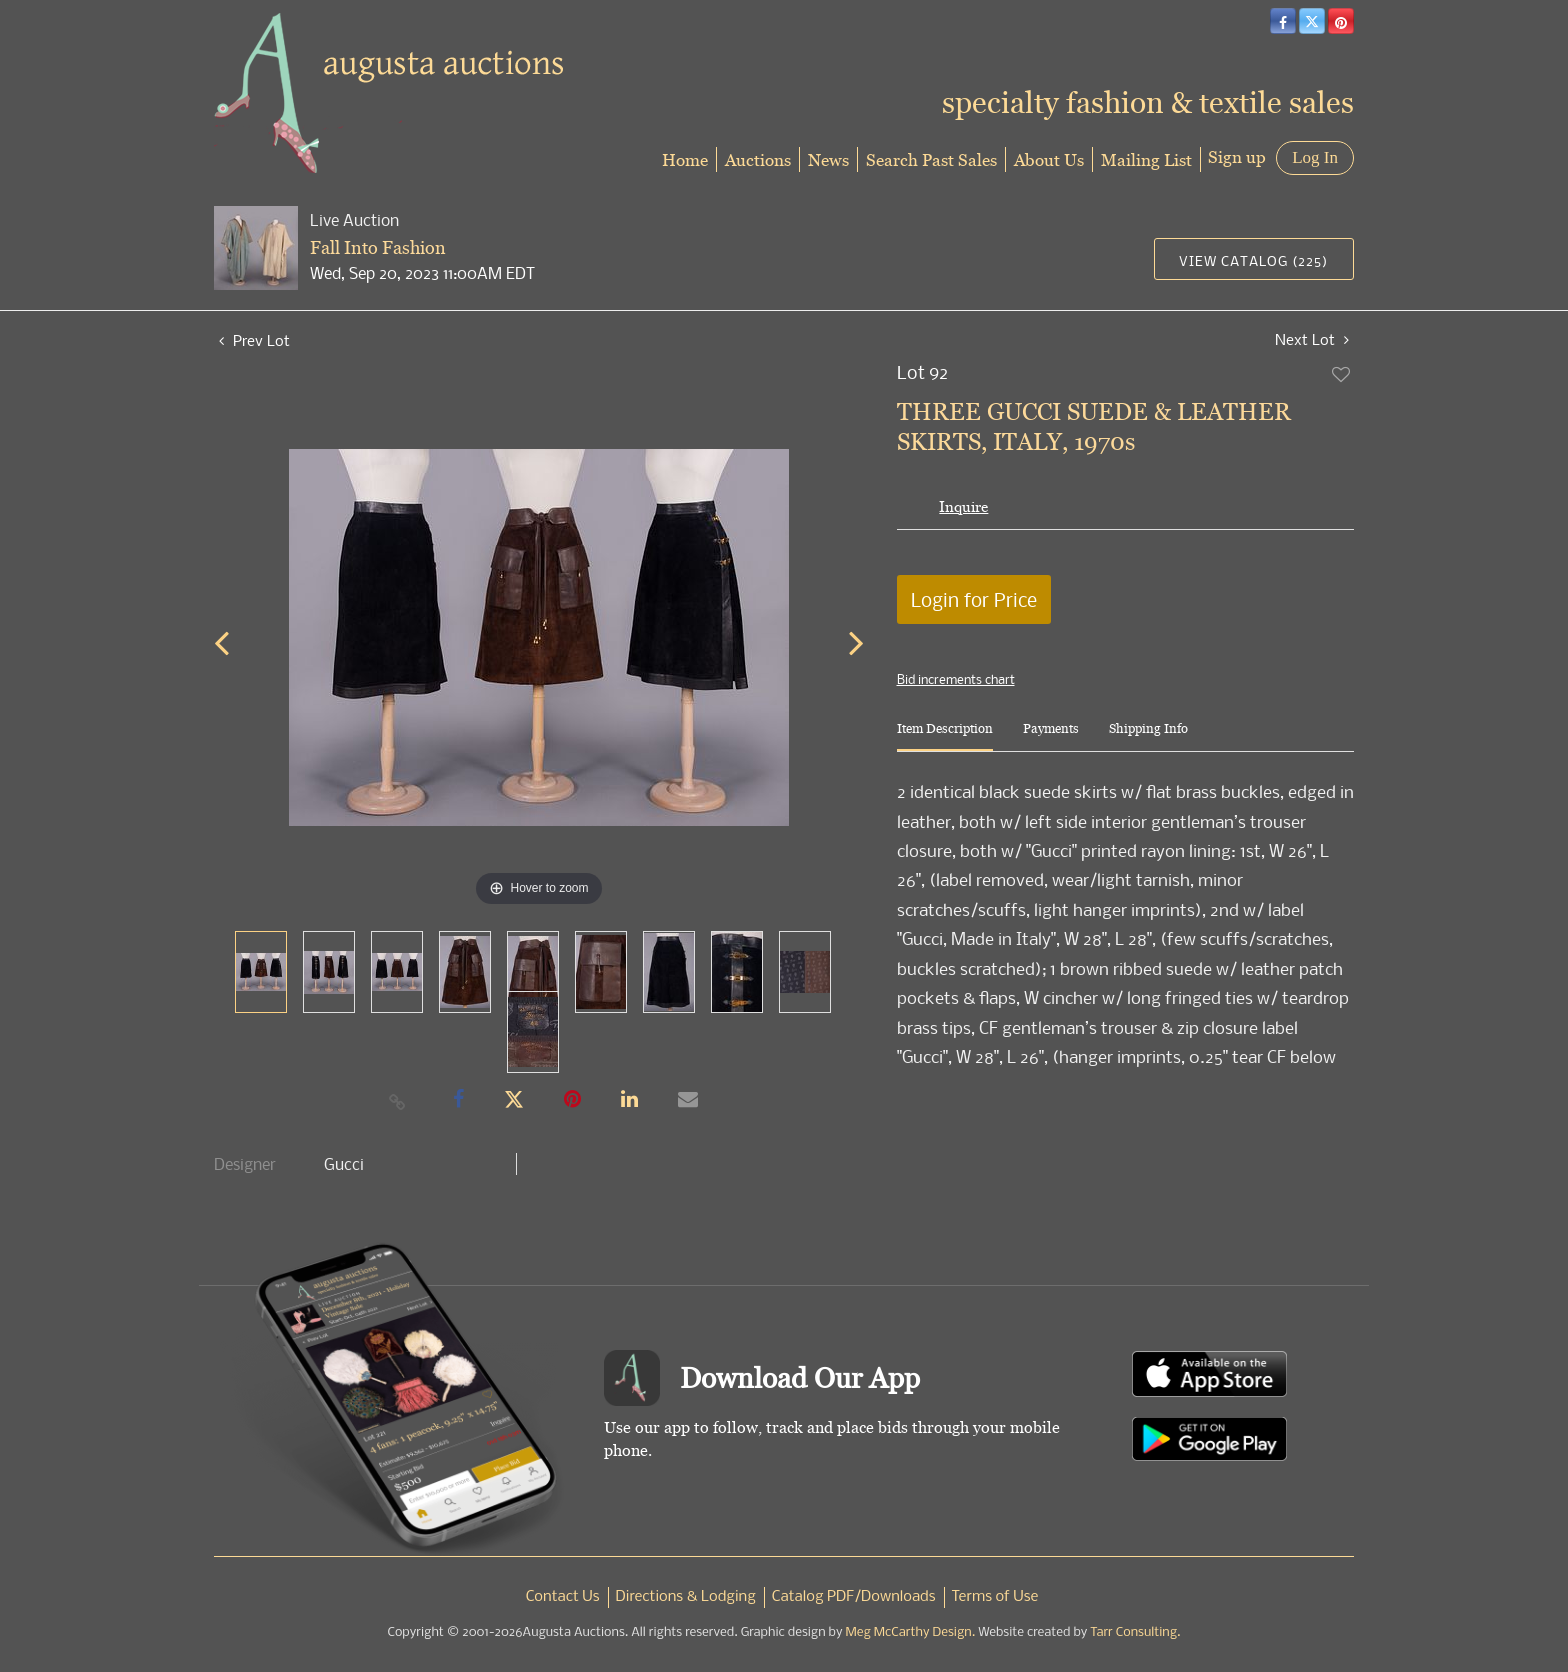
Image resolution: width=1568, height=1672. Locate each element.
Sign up (1237, 156)
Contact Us (563, 1597)
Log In (1315, 157)
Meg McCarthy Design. (911, 1632)
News (828, 159)
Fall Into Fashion (378, 247)
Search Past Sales (931, 159)
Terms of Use (995, 1597)
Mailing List (1146, 159)
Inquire (963, 506)
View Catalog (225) (1253, 260)
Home (685, 159)
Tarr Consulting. (1135, 1632)
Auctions (758, 159)
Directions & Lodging (686, 1597)
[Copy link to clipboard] (398, 1101)
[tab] (945, 736)
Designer (245, 1164)
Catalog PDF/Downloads (854, 1597)
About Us (1049, 159)
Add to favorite (1342, 374)
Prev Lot (254, 340)
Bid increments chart (956, 679)
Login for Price (974, 599)
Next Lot (1312, 339)
